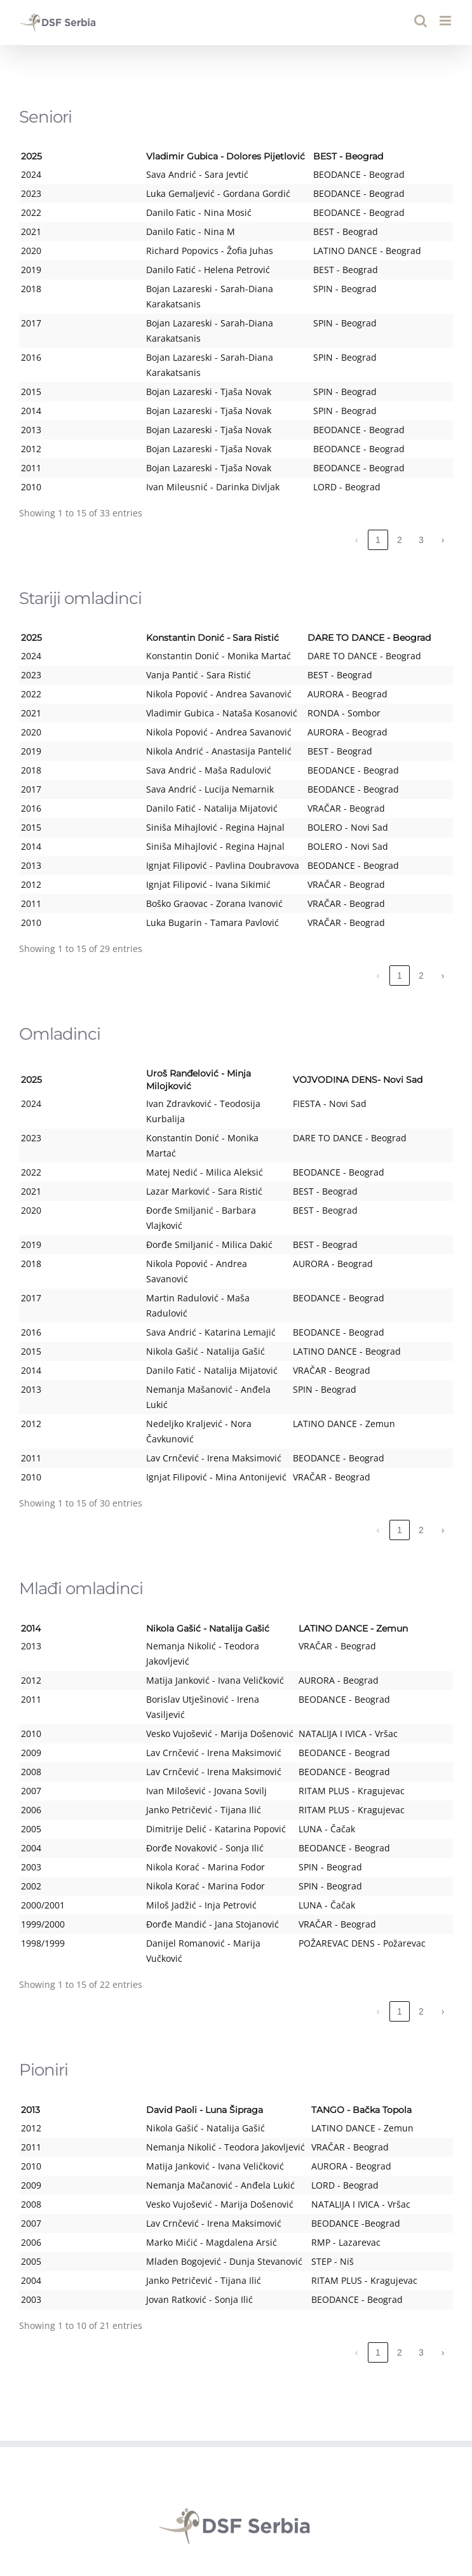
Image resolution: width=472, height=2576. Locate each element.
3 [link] (421, 494)
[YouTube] (236, 2498)
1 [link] (378, 494)
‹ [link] (356, 494)
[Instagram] (270, 2498)
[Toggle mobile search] (420, 20)
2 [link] (399, 494)
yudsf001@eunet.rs (280, 2447)
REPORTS (236, 2373)
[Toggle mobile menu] (446, 20)
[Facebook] (202, 2498)
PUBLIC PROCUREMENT (236, 2387)
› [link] (443, 494)
